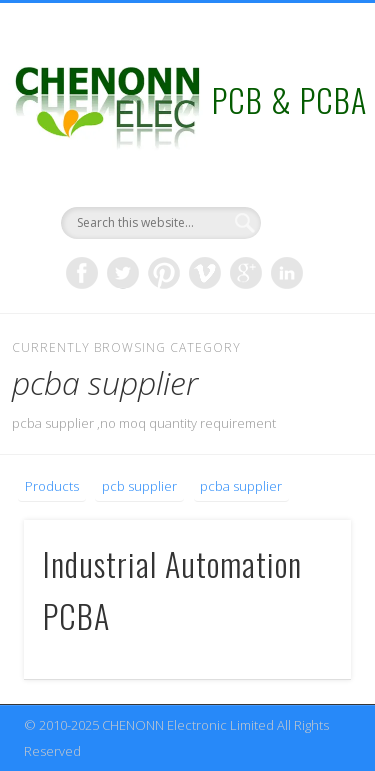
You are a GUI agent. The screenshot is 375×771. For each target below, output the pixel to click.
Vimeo (205, 273)
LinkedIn (287, 273)
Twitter (123, 273)
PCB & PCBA (289, 99)
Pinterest (164, 273)
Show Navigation (303, 179)
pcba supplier (241, 486)
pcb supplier (139, 486)
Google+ (246, 273)
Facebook (82, 273)
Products (52, 486)
